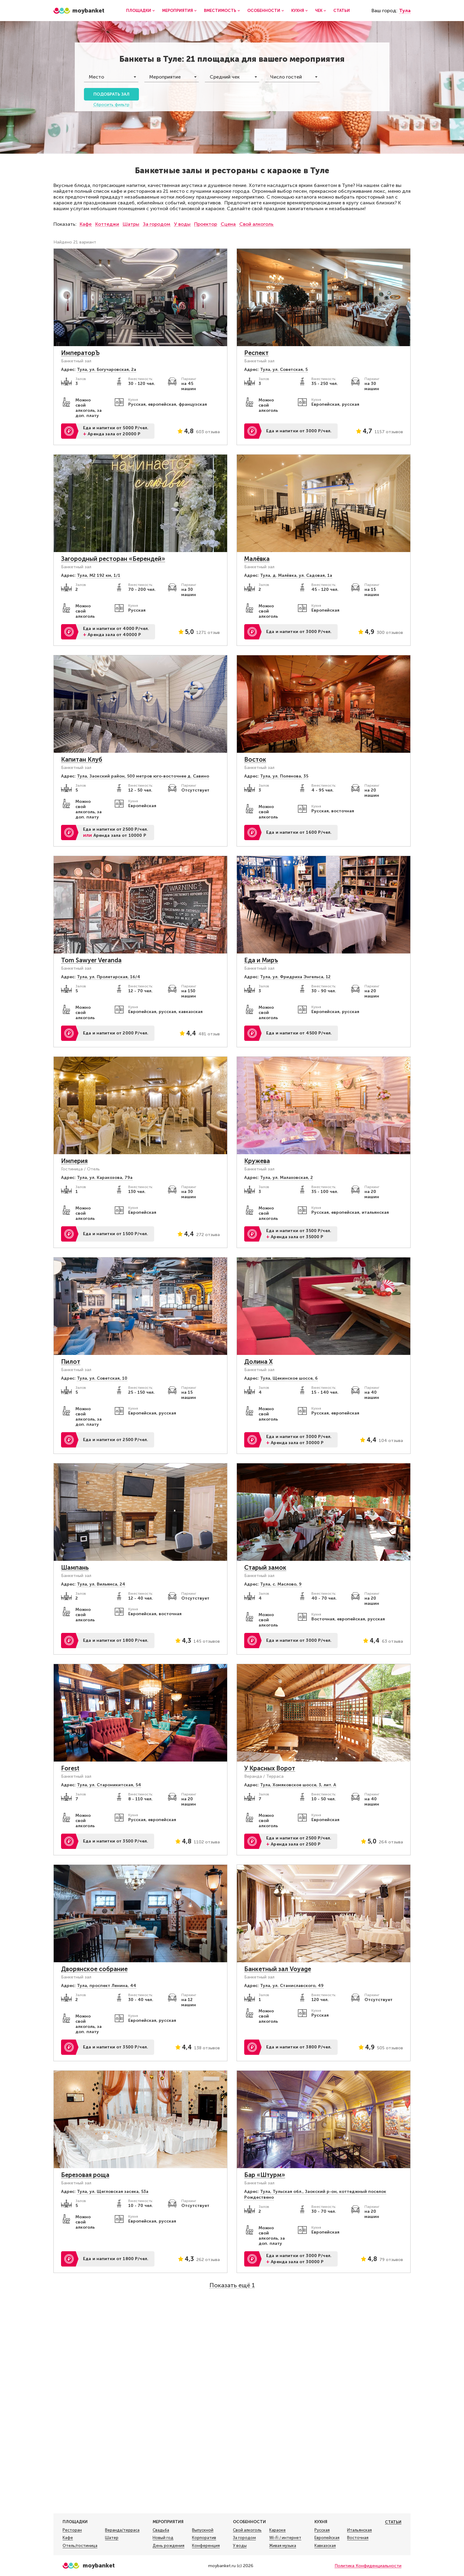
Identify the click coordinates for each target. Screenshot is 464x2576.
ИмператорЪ (80, 353)
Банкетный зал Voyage (277, 1969)
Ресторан (72, 2530)
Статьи (341, 10)
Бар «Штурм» (264, 2175)
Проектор (205, 224)
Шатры (131, 224)
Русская (322, 2530)
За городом (156, 224)
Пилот (70, 1361)
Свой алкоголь (256, 224)
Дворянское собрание (94, 1969)
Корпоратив (204, 2537)
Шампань (75, 1567)
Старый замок (265, 1567)
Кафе (86, 224)
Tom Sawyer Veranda (91, 960)
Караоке (277, 2530)
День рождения (168, 2545)
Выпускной (202, 2530)
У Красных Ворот (269, 1768)
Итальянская (359, 2530)
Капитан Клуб (81, 759)
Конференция (206, 2545)
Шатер (111, 2537)
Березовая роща (85, 2175)
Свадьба (161, 2530)
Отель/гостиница (80, 2545)
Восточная (357, 2537)
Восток (255, 759)
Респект (256, 353)
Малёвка (257, 558)
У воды (182, 224)
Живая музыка (282, 2545)
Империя (74, 1161)
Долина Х (258, 1361)
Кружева (257, 1161)
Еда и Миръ (261, 960)
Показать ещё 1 (232, 2285)
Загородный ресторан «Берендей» (113, 558)
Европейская (326, 2537)
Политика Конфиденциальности (368, 2565)
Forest (70, 1768)
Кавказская (325, 2545)
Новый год (163, 2537)
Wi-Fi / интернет (285, 2537)
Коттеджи (107, 224)
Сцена (228, 224)
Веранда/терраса (122, 2530)
